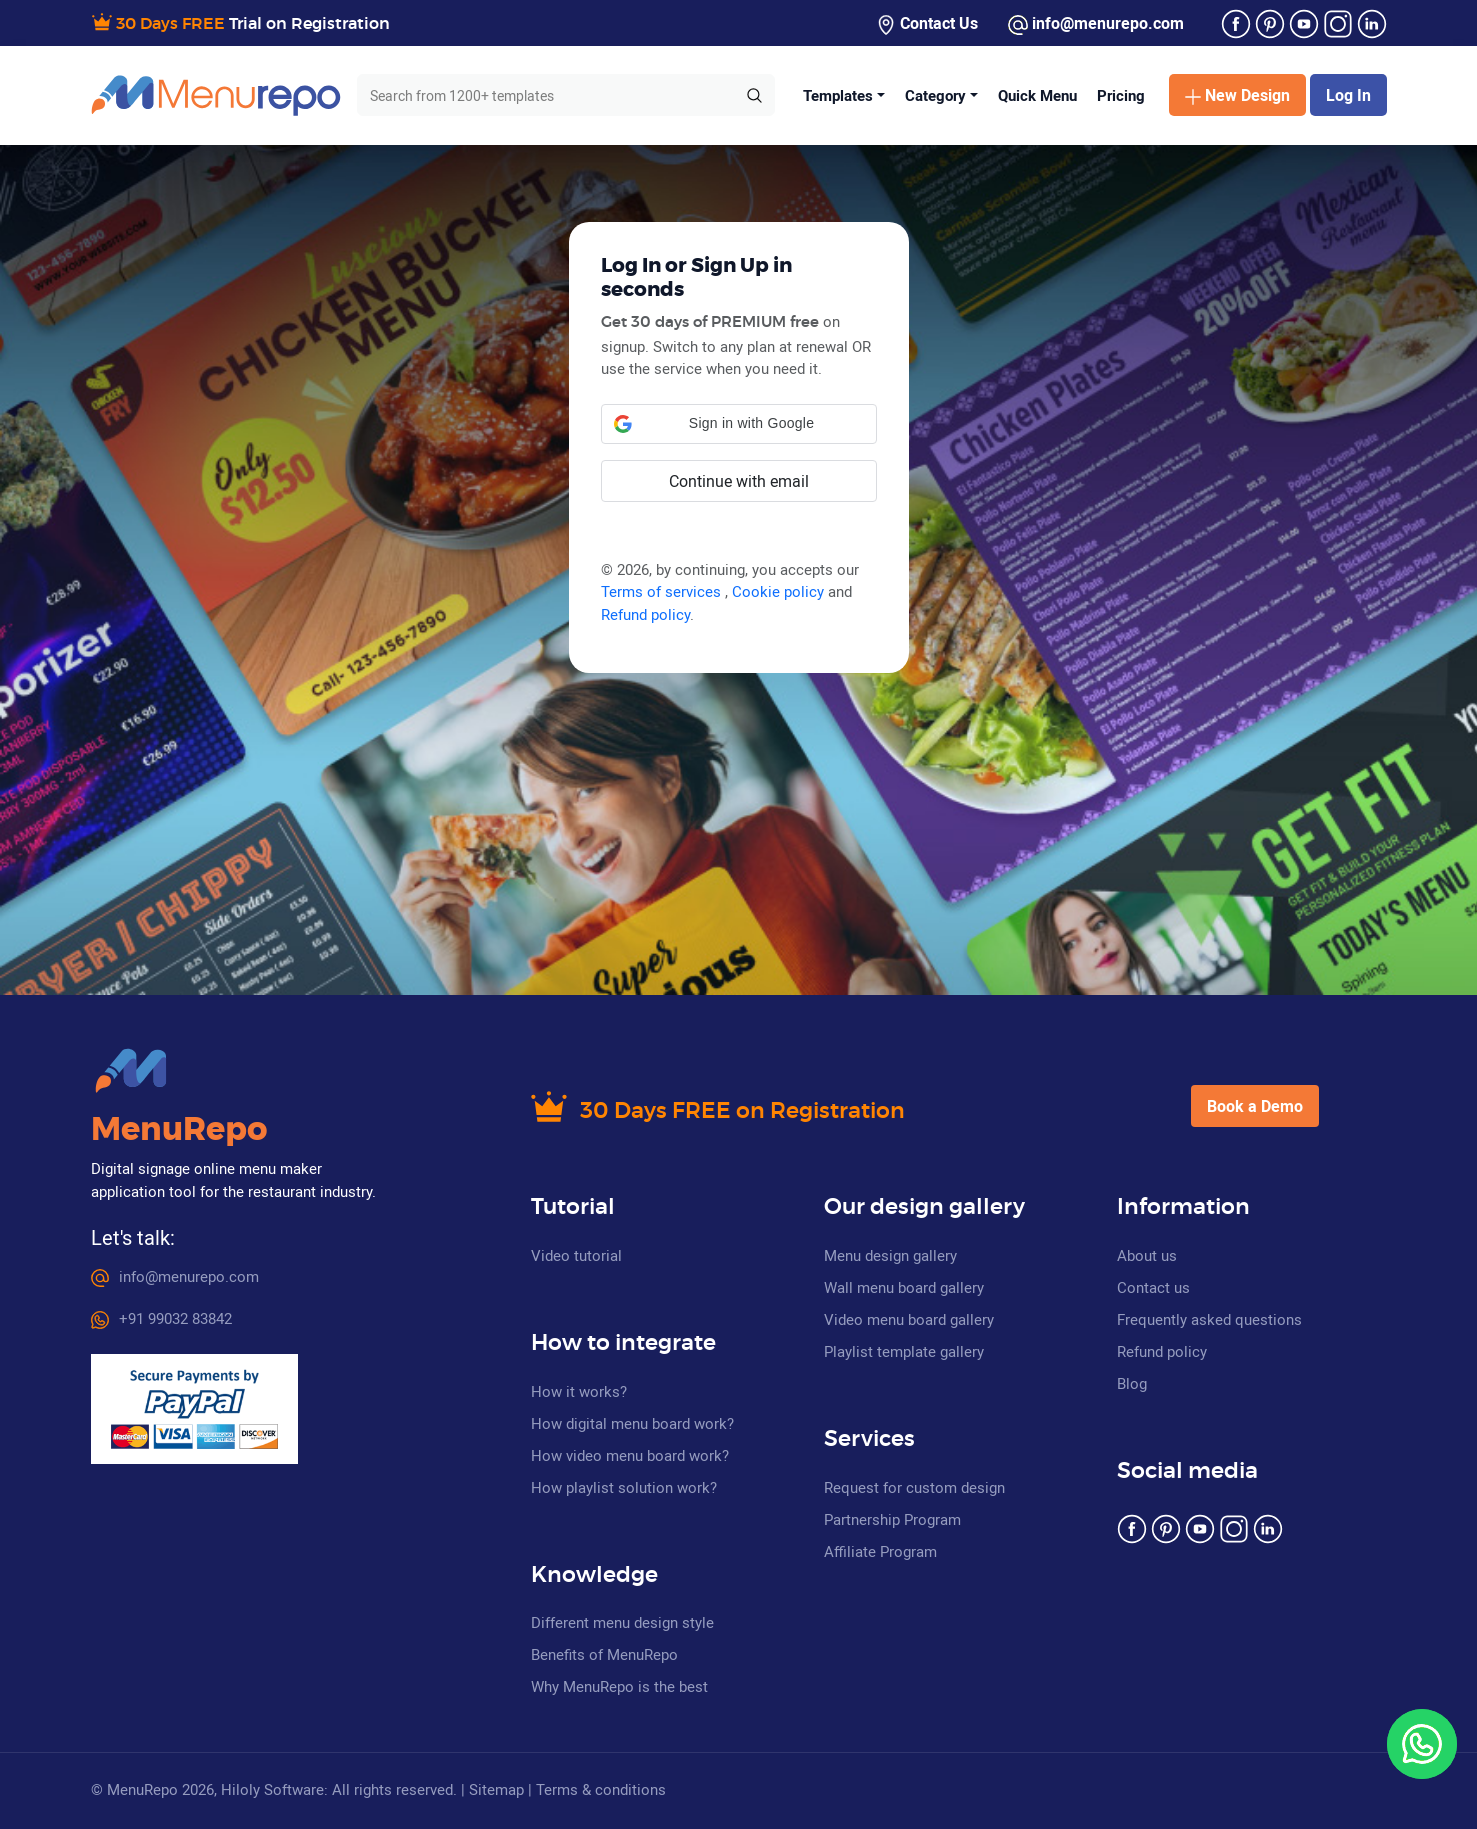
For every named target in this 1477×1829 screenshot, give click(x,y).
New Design (1237, 95)
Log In (1348, 95)
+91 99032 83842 (161, 1318)
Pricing (1121, 95)
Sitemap (496, 1789)
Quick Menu (1037, 95)
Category (935, 95)
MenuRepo (179, 1130)
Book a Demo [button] (1255, 1106)
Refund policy (645, 614)
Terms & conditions (601, 1789)
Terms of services (663, 591)
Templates (838, 95)
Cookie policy (780, 591)
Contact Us (927, 23)
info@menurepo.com (1096, 23)
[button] (739, 424)
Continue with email (739, 481)
